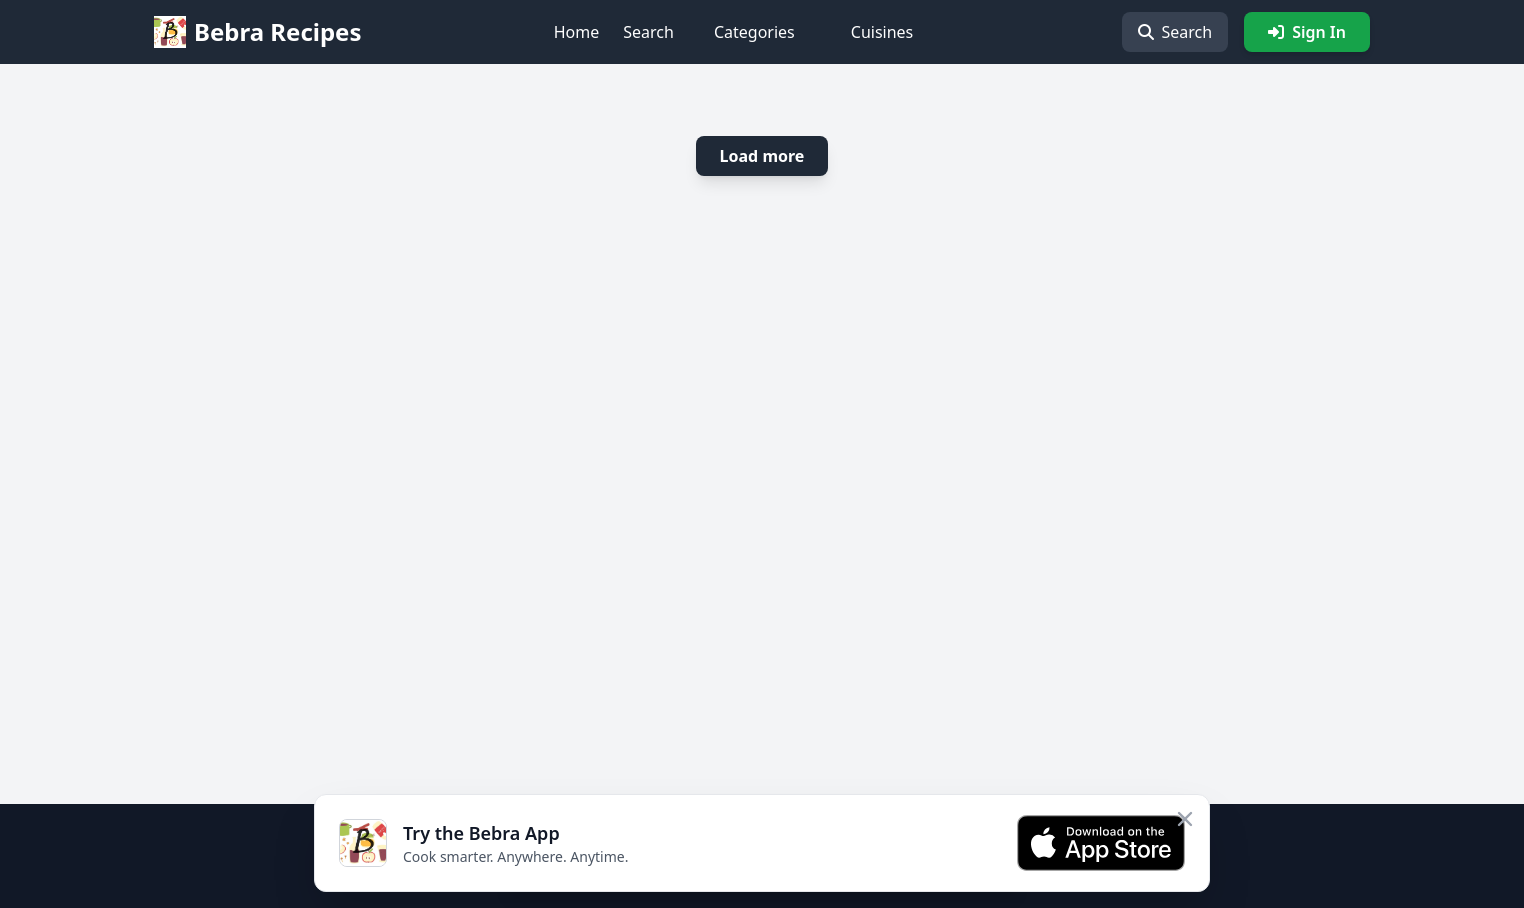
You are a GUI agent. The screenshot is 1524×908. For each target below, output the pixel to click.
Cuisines (882, 32)
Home (577, 32)
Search (648, 32)
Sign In (1307, 32)
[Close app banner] (1185, 819)
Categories (754, 32)
